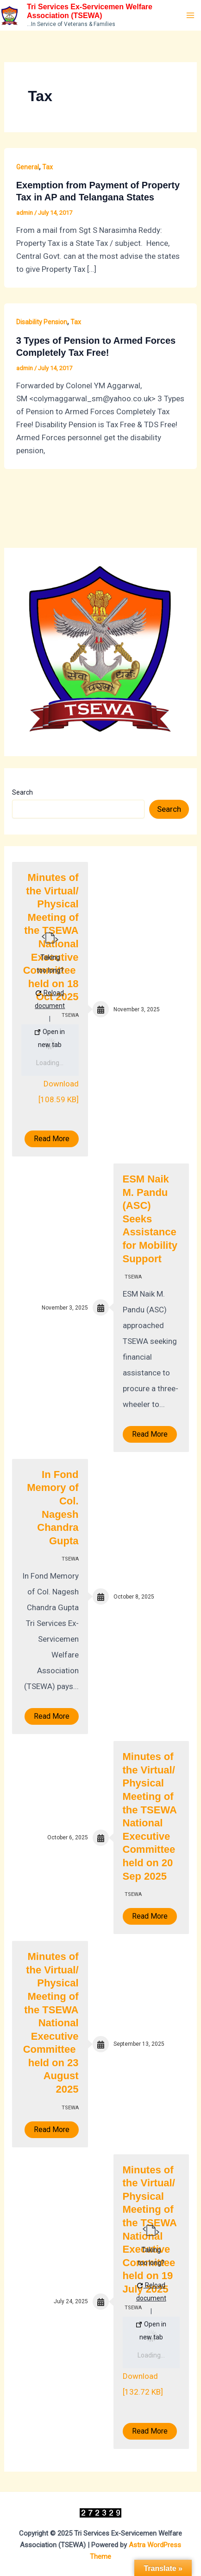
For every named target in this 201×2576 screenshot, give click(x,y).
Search (22, 792)
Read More (51, 1138)
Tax (47, 167)
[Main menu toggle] (190, 15)
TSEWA (133, 1277)
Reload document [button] (50, 999)
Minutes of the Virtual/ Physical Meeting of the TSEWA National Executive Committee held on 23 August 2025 (51, 2023)
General (27, 167)
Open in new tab (50, 1038)
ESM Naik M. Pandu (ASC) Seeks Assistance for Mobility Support (150, 1219)
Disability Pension (41, 322)
